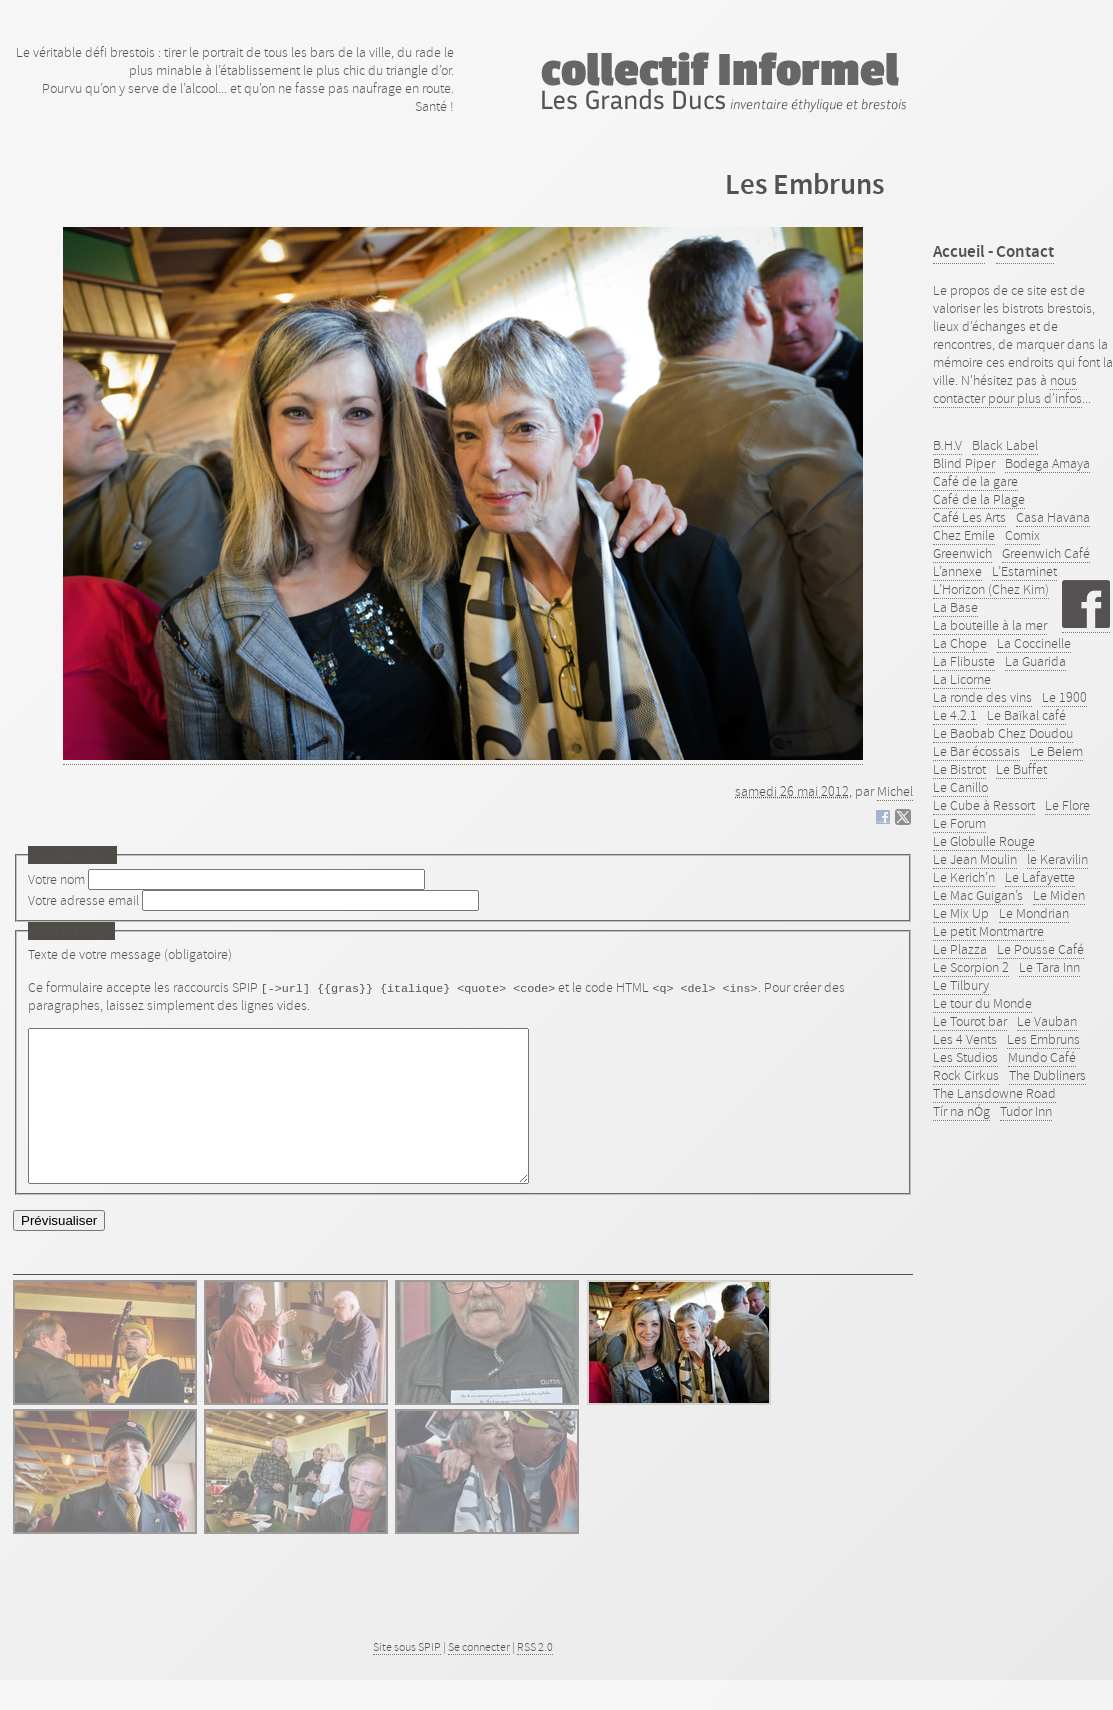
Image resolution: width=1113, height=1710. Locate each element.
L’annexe (957, 571)
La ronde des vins (982, 697)
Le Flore (1067, 805)
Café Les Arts (969, 517)
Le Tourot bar (970, 1021)
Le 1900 (1064, 697)
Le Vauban (1047, 1021)
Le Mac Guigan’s (978, 895)
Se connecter (479, 1677)
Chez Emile (964, 535)
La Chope (960, 643)
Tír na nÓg (961, 1111)
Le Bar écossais (976, 751)
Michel (895, 791)
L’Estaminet (1024, 571)
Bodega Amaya (1047, 463)
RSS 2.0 (535, 1677)
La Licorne (962, 679)
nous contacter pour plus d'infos (1007, 389)
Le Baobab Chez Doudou (1003, 733)
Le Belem (1056, 751)
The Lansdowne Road (994, 1093)
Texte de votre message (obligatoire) (130, 954)
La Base (955, 607)
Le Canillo (960, 787)
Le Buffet (1021, 769)
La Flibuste (964, 661)
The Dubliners (1047, 1075)
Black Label (1005, 445)
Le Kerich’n (964, 877)
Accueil (959, 251)
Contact (1025, 251)
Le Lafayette (1040, 877)
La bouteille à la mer (990, 625)
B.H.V (947, 445)
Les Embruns (1043, 1039)
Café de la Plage (979, 499)
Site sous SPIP (407, 1677)
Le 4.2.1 (955, 715)
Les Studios (965, 1057)
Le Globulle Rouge (984, 841)
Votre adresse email (83, 900)
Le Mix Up (961, 913)
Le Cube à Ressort (984, 805)
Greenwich (962, 553)
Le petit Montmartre (988, 931)
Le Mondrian (1034, 913)
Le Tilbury (961, 985)
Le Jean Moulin (975, 859)
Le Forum (959, 823)
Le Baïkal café (1026, 715)
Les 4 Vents (965, 1039)
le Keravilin (1057, 859)
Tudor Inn (1026, 1111)
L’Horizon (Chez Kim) (991, 589)
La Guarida (1035, 661)
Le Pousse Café (1040, 949)
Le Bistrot (959, 769)
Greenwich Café (1046, 553)
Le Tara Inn (1049, 967)
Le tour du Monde (982, 1003)
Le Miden (1059, 895)
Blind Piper (964, 463)
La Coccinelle (1034, 643)
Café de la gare (975, 481)
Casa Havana (1053, 517)
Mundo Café (1042, 1057)
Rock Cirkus (966, 1075)
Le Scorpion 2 (971, 967)
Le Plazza (960, 949)
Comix (1022, 535)
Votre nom (56, 879)
